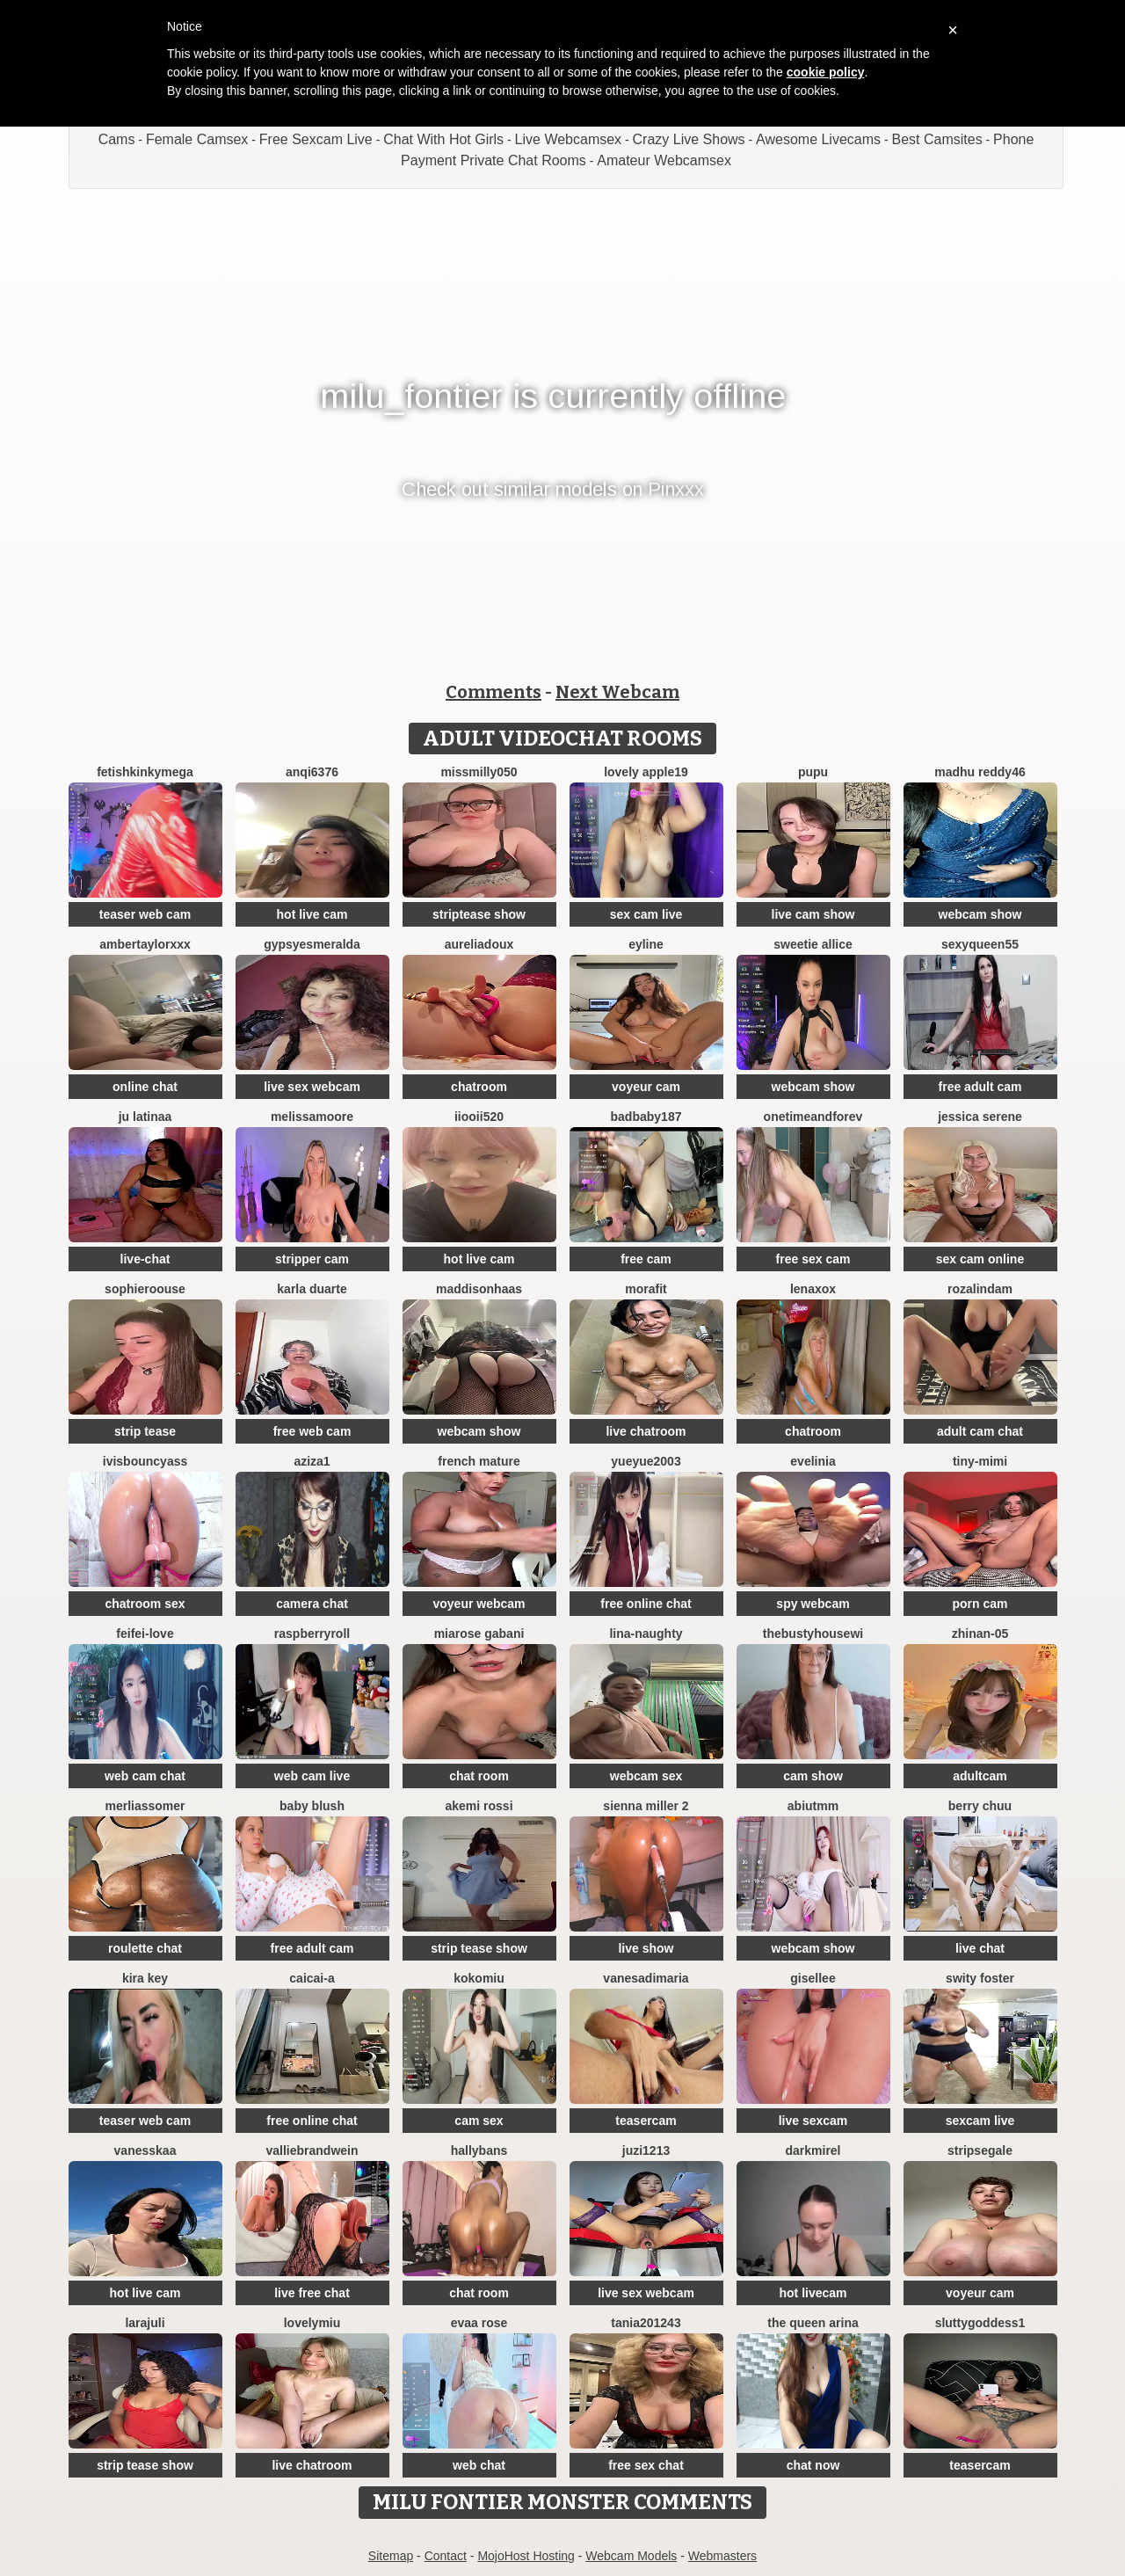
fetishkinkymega (145, 772)
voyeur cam (646, 1087)
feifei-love (144, 1633)
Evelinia (812, 1461)
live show (645, 1948)
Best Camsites (937, 139)
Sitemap (390, 2556)
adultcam (979, 1776)
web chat (479, 2465)
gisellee (812, 1978)
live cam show (813, 914)
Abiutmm (813, 1806)
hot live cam (312, 914)
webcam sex (646, 1776)
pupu (813, 772)
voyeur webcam (478, 1604)
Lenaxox (813, 1289)
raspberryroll (312, 1633)
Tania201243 (645, 2323)
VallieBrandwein (311, 2150)
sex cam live (646, 914)
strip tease (145, 1431)
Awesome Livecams (818, 139)
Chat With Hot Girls (443, 139)
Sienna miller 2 (645, 1806)
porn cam (979, 1604)
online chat (145, 1087)
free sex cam (813, 1259)
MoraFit (645, 1289)
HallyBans (479, 2150)
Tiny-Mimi (980, 1461)
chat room (479, 1776)
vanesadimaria (645, 1978)
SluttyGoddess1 (980, 2323)
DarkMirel (812, 2150)
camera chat (312, 1604)
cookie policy (826, 72)
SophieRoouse (145, 1289)
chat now (813, 2465)
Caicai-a (311, 1978)
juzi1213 (646, 2150)
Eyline (646, 944)
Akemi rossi (478, 1806)
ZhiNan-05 (980, 1633)
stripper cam (312, 1259)
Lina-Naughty (645, 1633)
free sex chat (646, 2465)
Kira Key (145, 1978)
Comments (493, 691)
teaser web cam (145, 914)
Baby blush (312, 1806)
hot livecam (812, 2293)
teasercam (645, 2121)
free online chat (645, 1604)
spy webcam (812, 1604)
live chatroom (646, 1431)
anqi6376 (312, 772)
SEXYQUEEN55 (980, 944)
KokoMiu (479, 1978)
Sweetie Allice (813, 944)
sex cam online (980, 1259)
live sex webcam (312, 1087)
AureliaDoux (479, 944)
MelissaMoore (312, 1117)
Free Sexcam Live (316, 139)
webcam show (980, 914)
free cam (646, 1259)
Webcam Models (631, 2556)
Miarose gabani (479, 1633)
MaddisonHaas (479, 1289)
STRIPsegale (979, 2150)
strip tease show (479, 1948)
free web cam (312, 1431)
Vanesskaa (145, 2150)
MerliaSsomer (145, 1806)
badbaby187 (646, 1117)
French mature (478, 1461)
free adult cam (980, 1087)
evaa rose (479, 2323)
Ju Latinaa (145, 1117)
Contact (446, 2556)
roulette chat (145, 1948)
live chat (980, 1948)
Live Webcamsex (568, 139)
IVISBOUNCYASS (145, 1461)
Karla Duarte (311, 1289)
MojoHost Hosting (526, 2556)
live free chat (312, 2293)
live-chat (145, 1259)
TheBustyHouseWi (813, 1633)
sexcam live (980, 2121)
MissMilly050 (478, 772)
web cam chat (145, 1776)
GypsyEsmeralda (312, 944)
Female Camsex (197, 139)
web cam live (312, 1776)
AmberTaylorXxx (145, 944)
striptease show (479, 914)
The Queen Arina (812, 2323)
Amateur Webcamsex (664, 160)
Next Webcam (617, 691)
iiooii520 (479, 1117)
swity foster (980, 1978)
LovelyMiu (312, 2323)
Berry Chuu (980, 1806)
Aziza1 (312, 1461)
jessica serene (980, 1117)
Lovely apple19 (646, 772)
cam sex (478, 2121)
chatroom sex (145, 1604)
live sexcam (813, 2121)
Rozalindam (979, 1289)
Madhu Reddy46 (979, 772)
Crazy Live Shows (689, 139)
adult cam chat (980, 1431)
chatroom (479, 1087)
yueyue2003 (645, 1461)
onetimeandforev (813, 1117)
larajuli (144, 2323)
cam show (813, 1776)
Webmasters (722, 2556)
